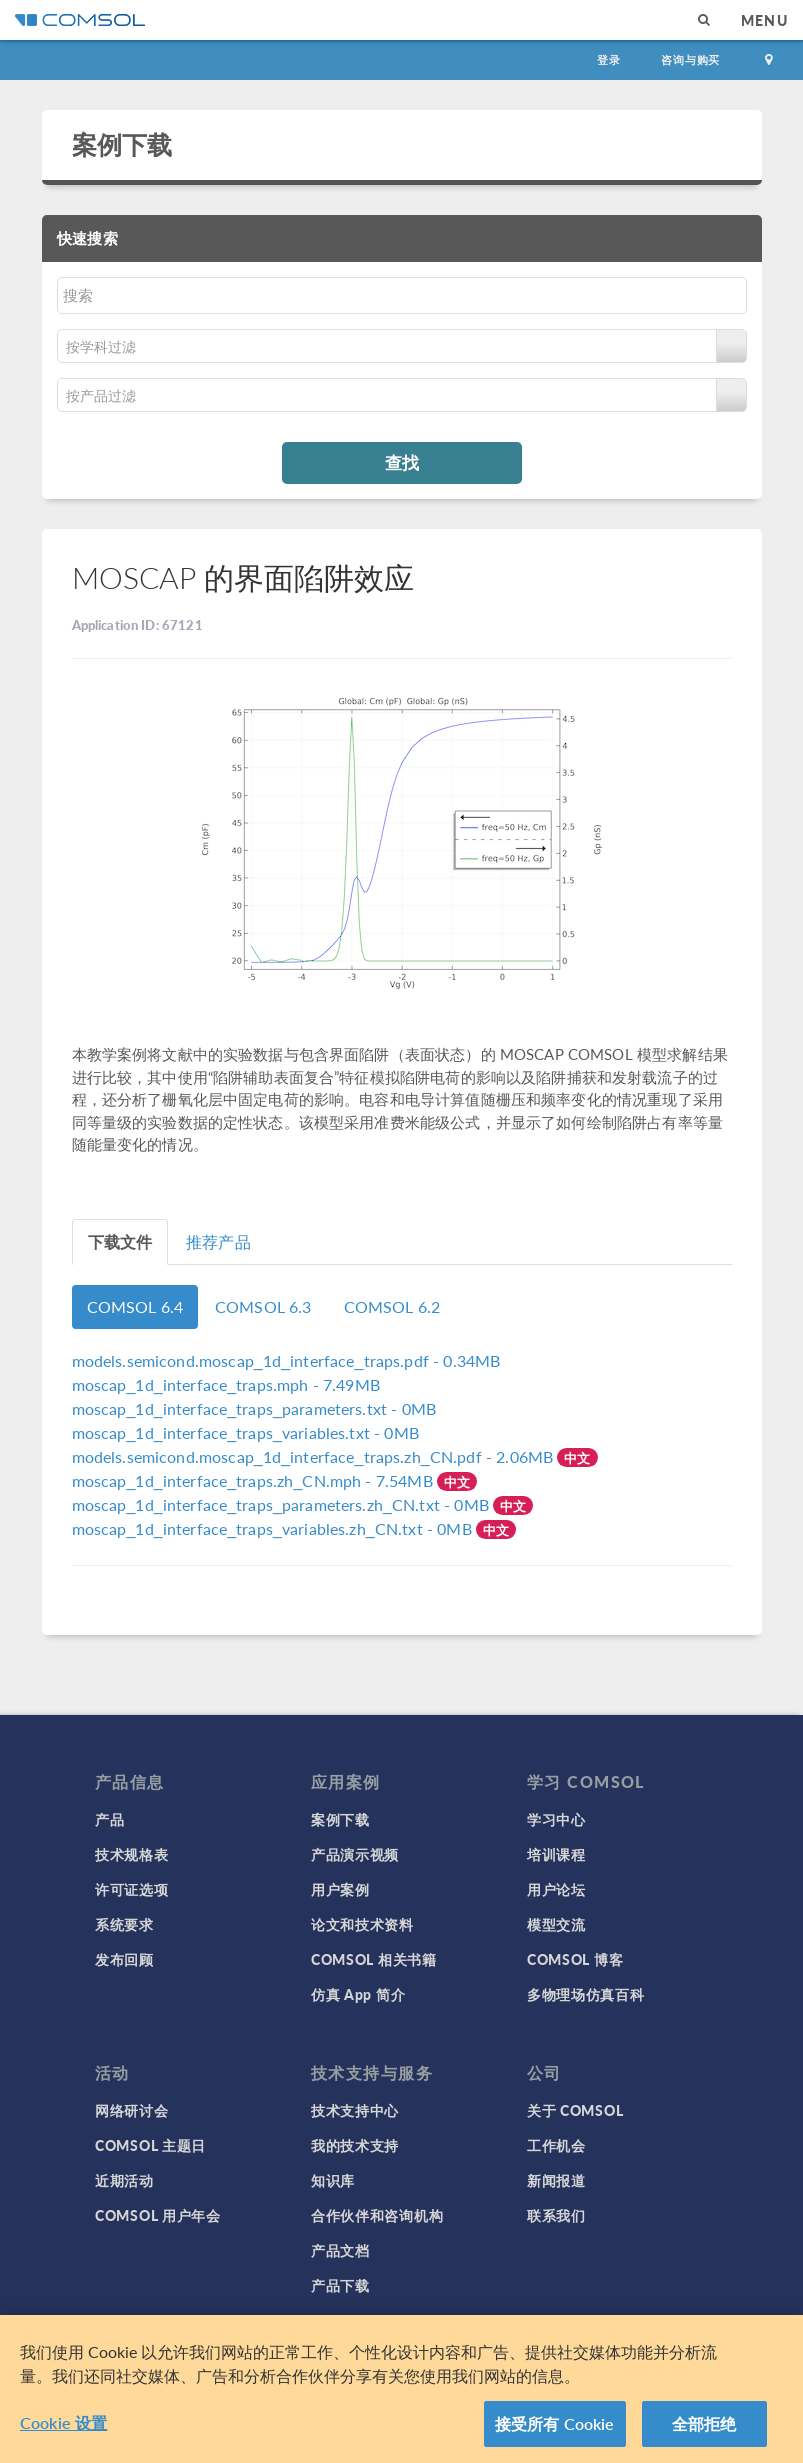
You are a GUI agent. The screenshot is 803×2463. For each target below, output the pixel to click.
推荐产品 (218, 1241)
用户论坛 (556, 1889)
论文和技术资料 (362, 1924)
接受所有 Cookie (555, 2433)
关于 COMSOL (575, 2110)
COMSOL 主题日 (150, 2145)
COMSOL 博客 (575, 1959)
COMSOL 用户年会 (158, 2215)
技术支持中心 (355, 2110)
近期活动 (124, 2180)
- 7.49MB (226, 1384)
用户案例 (340, 1889)
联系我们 (556, 2215)
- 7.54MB (254, 1480)
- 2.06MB (315, 1456)
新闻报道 (556, 2180)
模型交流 (556, 1924)
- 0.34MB (286, 1360)
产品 (109, 1819)
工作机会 (556, 2145)
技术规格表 (132, 1854)
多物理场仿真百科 (586, 1994)
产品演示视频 (355, 1854)
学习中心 (556, 1819)
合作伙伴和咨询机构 (377, 2215)
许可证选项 (132, 1889)
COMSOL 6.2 (392, 1306)
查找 (402, 462)
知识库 (333, 2180)
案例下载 (122, 144)
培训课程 (556, 1854)
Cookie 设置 (63, 2432)
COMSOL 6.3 (263, 1306)
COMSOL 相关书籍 (374, 1959)
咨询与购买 (690, 59)
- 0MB (254, 1408)
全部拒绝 (704, 2433)
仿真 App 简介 (358, 1994)
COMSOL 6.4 (135, 1306)
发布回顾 (124, 1959)
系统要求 (124, 1924)
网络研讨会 (132, 2110)
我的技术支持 (355, 2145)
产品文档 (340, 2250)
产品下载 (340, 2285)
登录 (609, 59)
